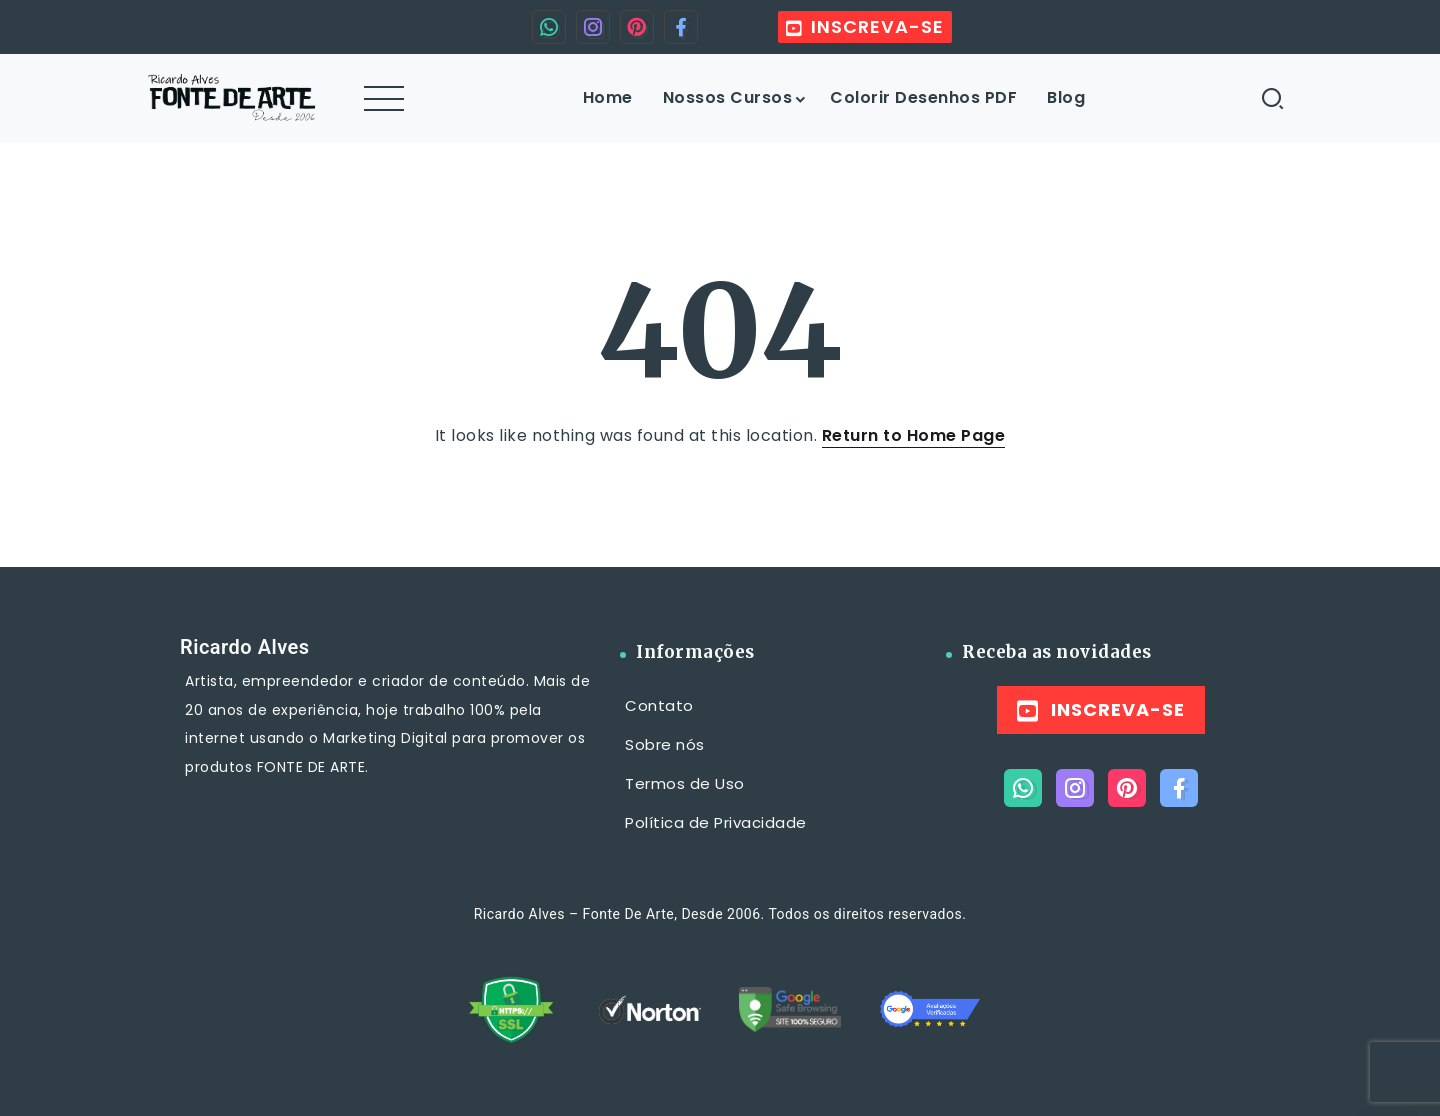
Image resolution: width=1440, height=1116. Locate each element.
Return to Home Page (914, 435)
